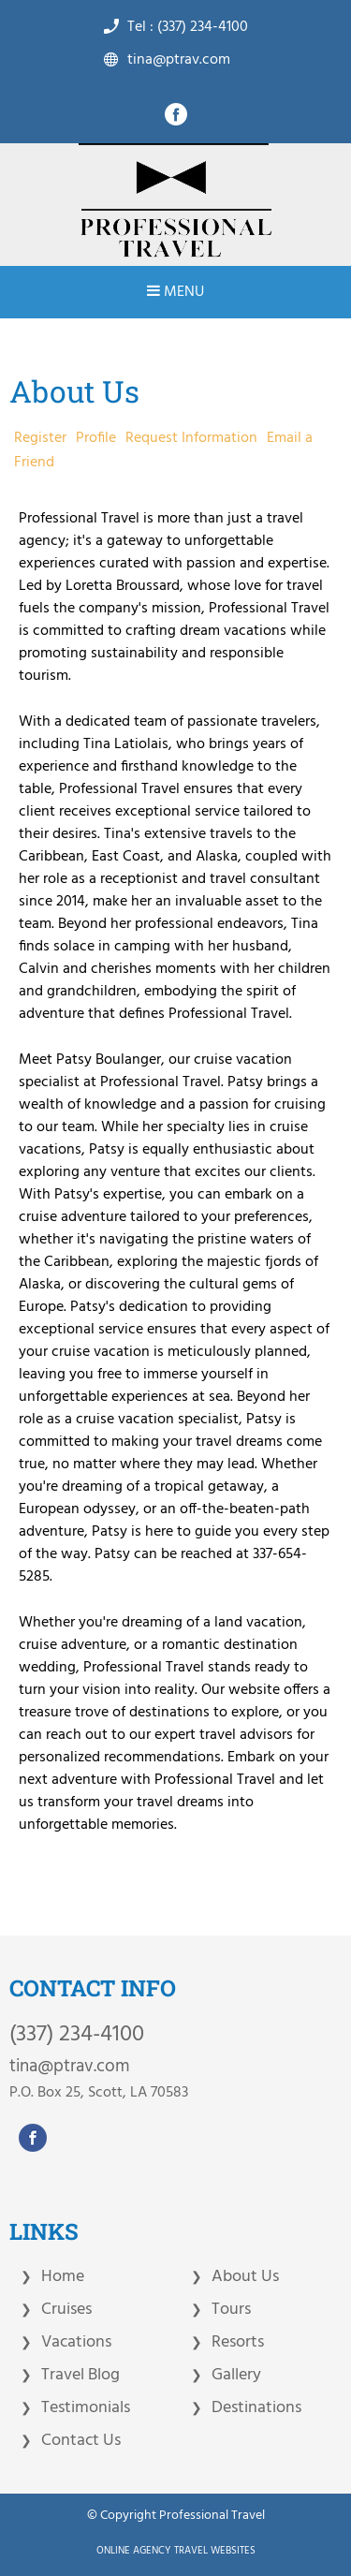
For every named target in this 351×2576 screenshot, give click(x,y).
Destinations (256, 2407)
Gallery (236, 2375)
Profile (96, 438)
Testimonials (85, 2407)
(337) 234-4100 (76, 2035)
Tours (231, 2309)
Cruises (66, 2309)
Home (62, 2276)
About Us (245, 2276)
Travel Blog (80, 2375)
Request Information (191, 438)
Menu (175, 292)
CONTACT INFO (92, 1988)
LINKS (44, 2231)
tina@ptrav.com (69, 2067)
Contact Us (81, 2440)
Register (40, 438)
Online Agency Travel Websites (176, 2550)
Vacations (76, 2342)
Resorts (238, 2342)
